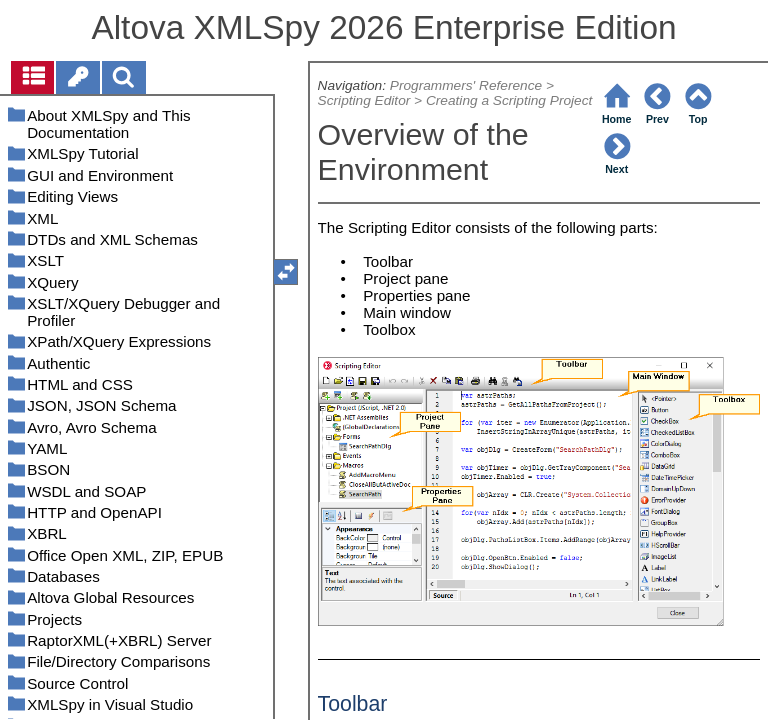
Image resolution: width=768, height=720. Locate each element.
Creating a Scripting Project (509, 100)
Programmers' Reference (466, 85)
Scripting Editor (364, 100)
